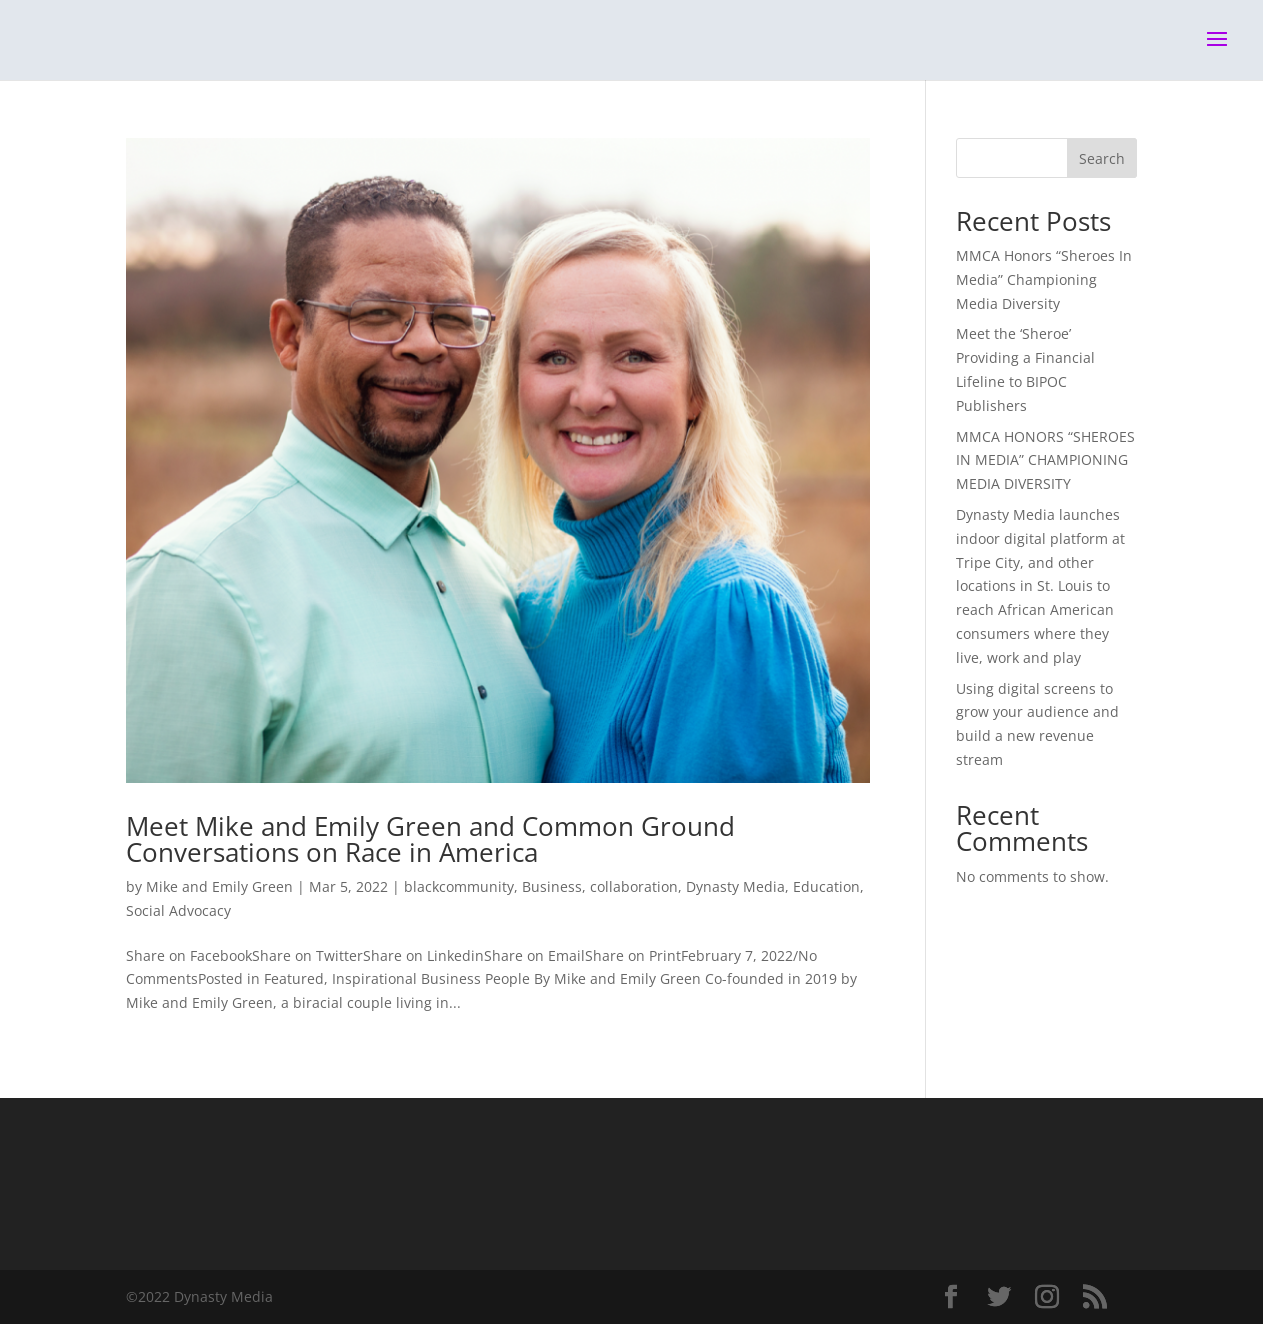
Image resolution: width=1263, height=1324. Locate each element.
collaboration (634, 886)
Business (552, 886)
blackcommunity (459, 886)
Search (1102, 158)
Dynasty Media (735, 886)
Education (826, 886)
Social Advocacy (178, 910)
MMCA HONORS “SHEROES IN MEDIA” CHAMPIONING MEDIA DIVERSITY (1045, 460)
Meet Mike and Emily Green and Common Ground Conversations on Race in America (430, 839)
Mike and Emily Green (219, 886)
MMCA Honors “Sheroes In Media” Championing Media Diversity (1044, 279)
